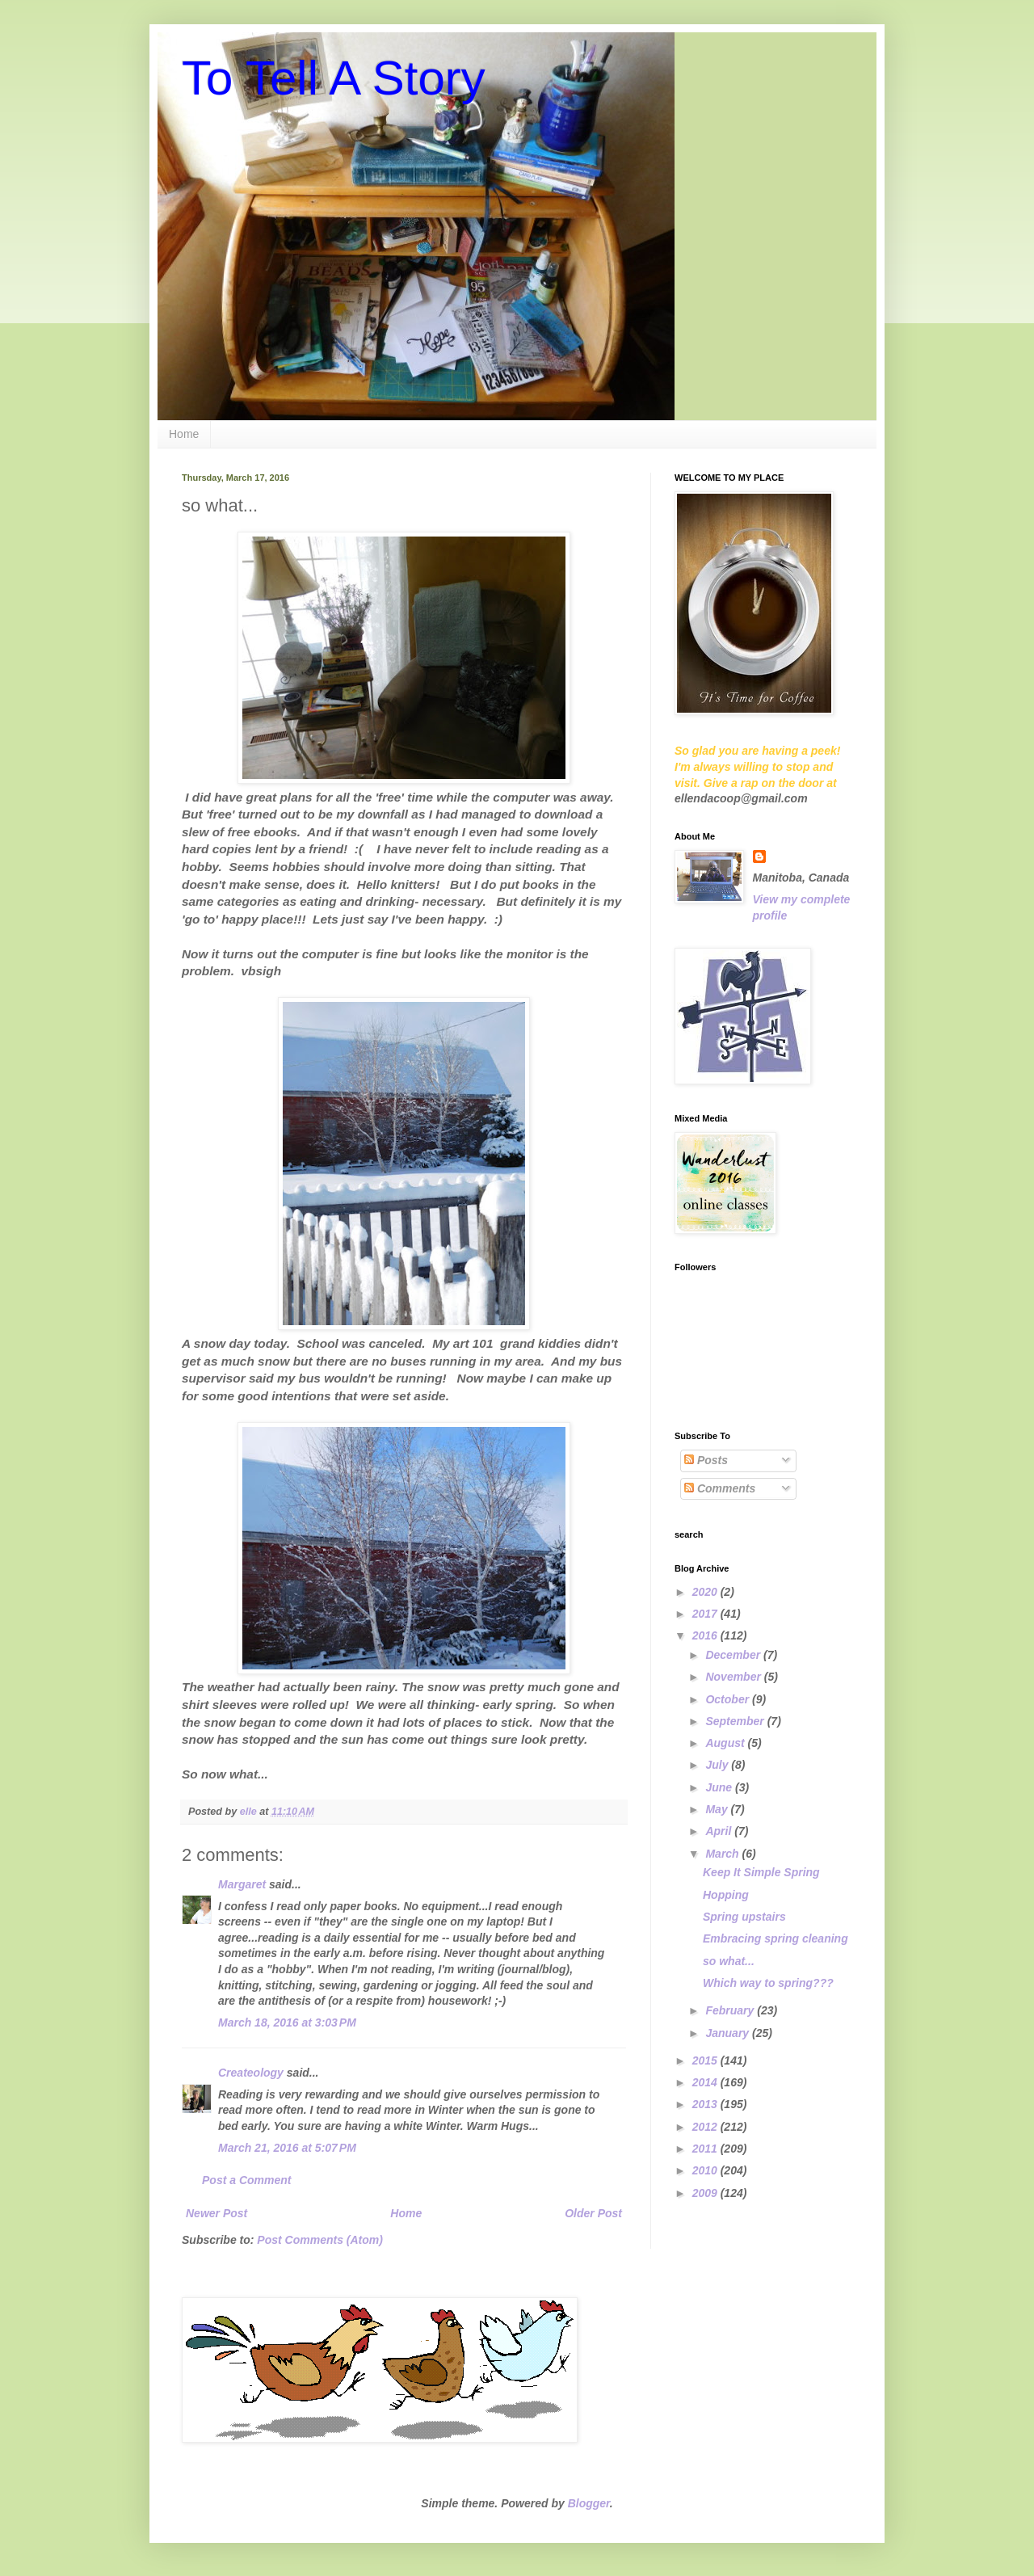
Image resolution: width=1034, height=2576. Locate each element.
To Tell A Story (333, 78)
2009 (706, 2193)
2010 (706, 2170)
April (719, 1831)
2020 (706, 1591)
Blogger (589, 2503)
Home (184, 433)
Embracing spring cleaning (775, 1938)
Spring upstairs (744, 1916)
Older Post (593, 2213)
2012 (706, 2126)
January (728, 2033)
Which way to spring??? (768, 1982)
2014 (706, 2082)
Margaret (242, 1884)
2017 (706, 1613)
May (717, 1809)
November (734, 1676)
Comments (719, 1488)
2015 (706, 2060)
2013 (706, 2104)
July (718, 1764)
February (731, 2010)
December (734, 1654)
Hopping (726, 1894)
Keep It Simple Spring (761, 1872)
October (728, 1699)
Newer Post (216, 2213)
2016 (706, 1635)
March (723, 1853)
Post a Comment (246, 2180)
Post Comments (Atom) (320, 2239)
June (720, 1787)
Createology (251, 2072)
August (726, 1742)
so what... (728, 1961)
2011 (706, 2148)
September (736, 1721)
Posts (706, 1460)
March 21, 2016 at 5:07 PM (287, 2147)
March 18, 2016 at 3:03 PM (287, 2022)
